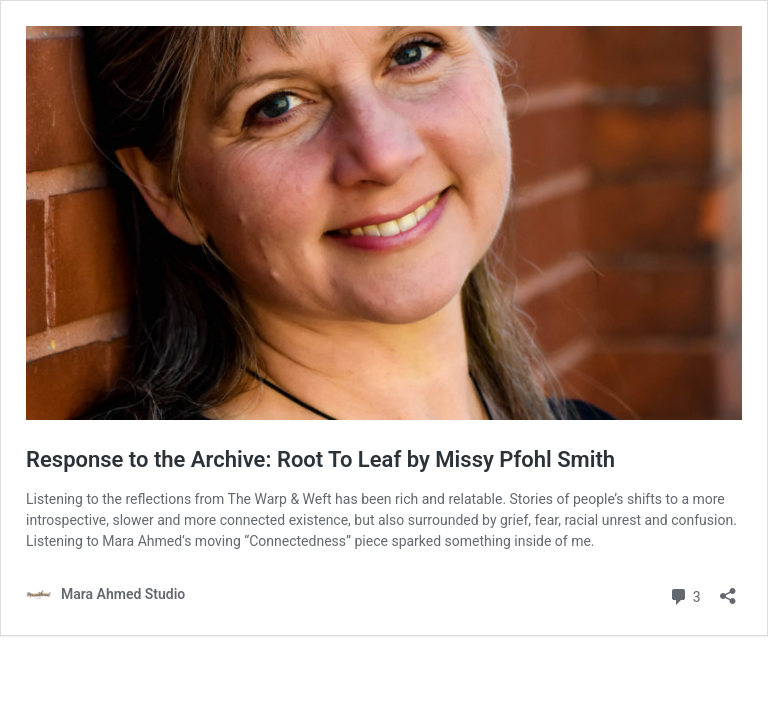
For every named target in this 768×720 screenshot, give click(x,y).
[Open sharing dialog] (728, 589)
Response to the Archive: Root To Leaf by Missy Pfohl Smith (320, 459)
